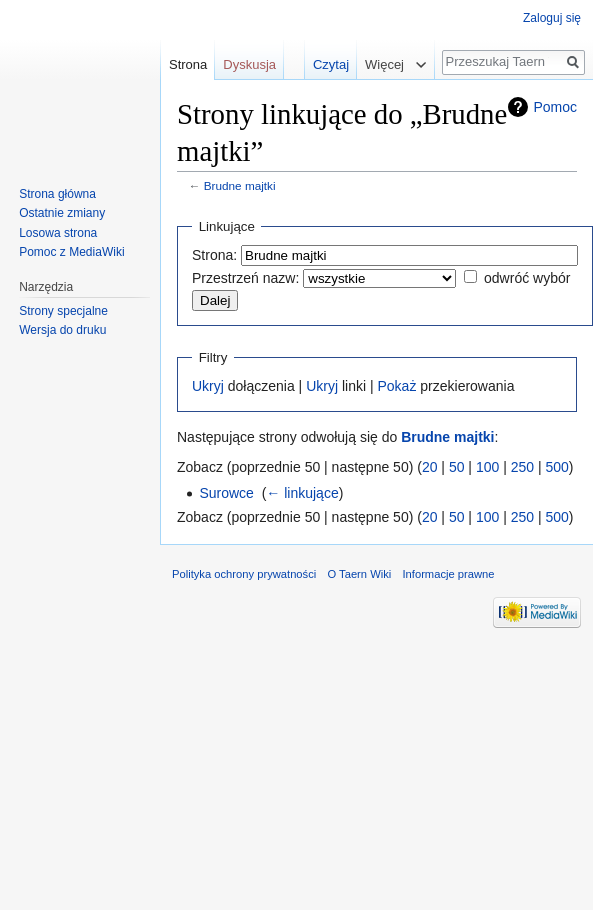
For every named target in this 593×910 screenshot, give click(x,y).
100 (487, 467)
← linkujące (302, 493)
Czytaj (319, 64)
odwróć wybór (527, 278)
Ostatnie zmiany (62, 213)
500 (556, 467)
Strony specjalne (63, 311)
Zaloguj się (552, 18)
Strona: (214, 255)
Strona (188, 64)
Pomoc (555, 107)
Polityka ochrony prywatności (244, 574)
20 (430, 467)
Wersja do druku (62, 330)
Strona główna (57, 194)
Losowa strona (58, 233)
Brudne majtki (240, 185)
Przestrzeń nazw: (245, 278)
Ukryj (208, 386)
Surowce (226, 493)
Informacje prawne (448, 574)
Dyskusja (249, 64)
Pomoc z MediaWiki (71, 252)
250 (522, 467)
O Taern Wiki (359, 574)
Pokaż (396, 386)
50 (457, 467)
